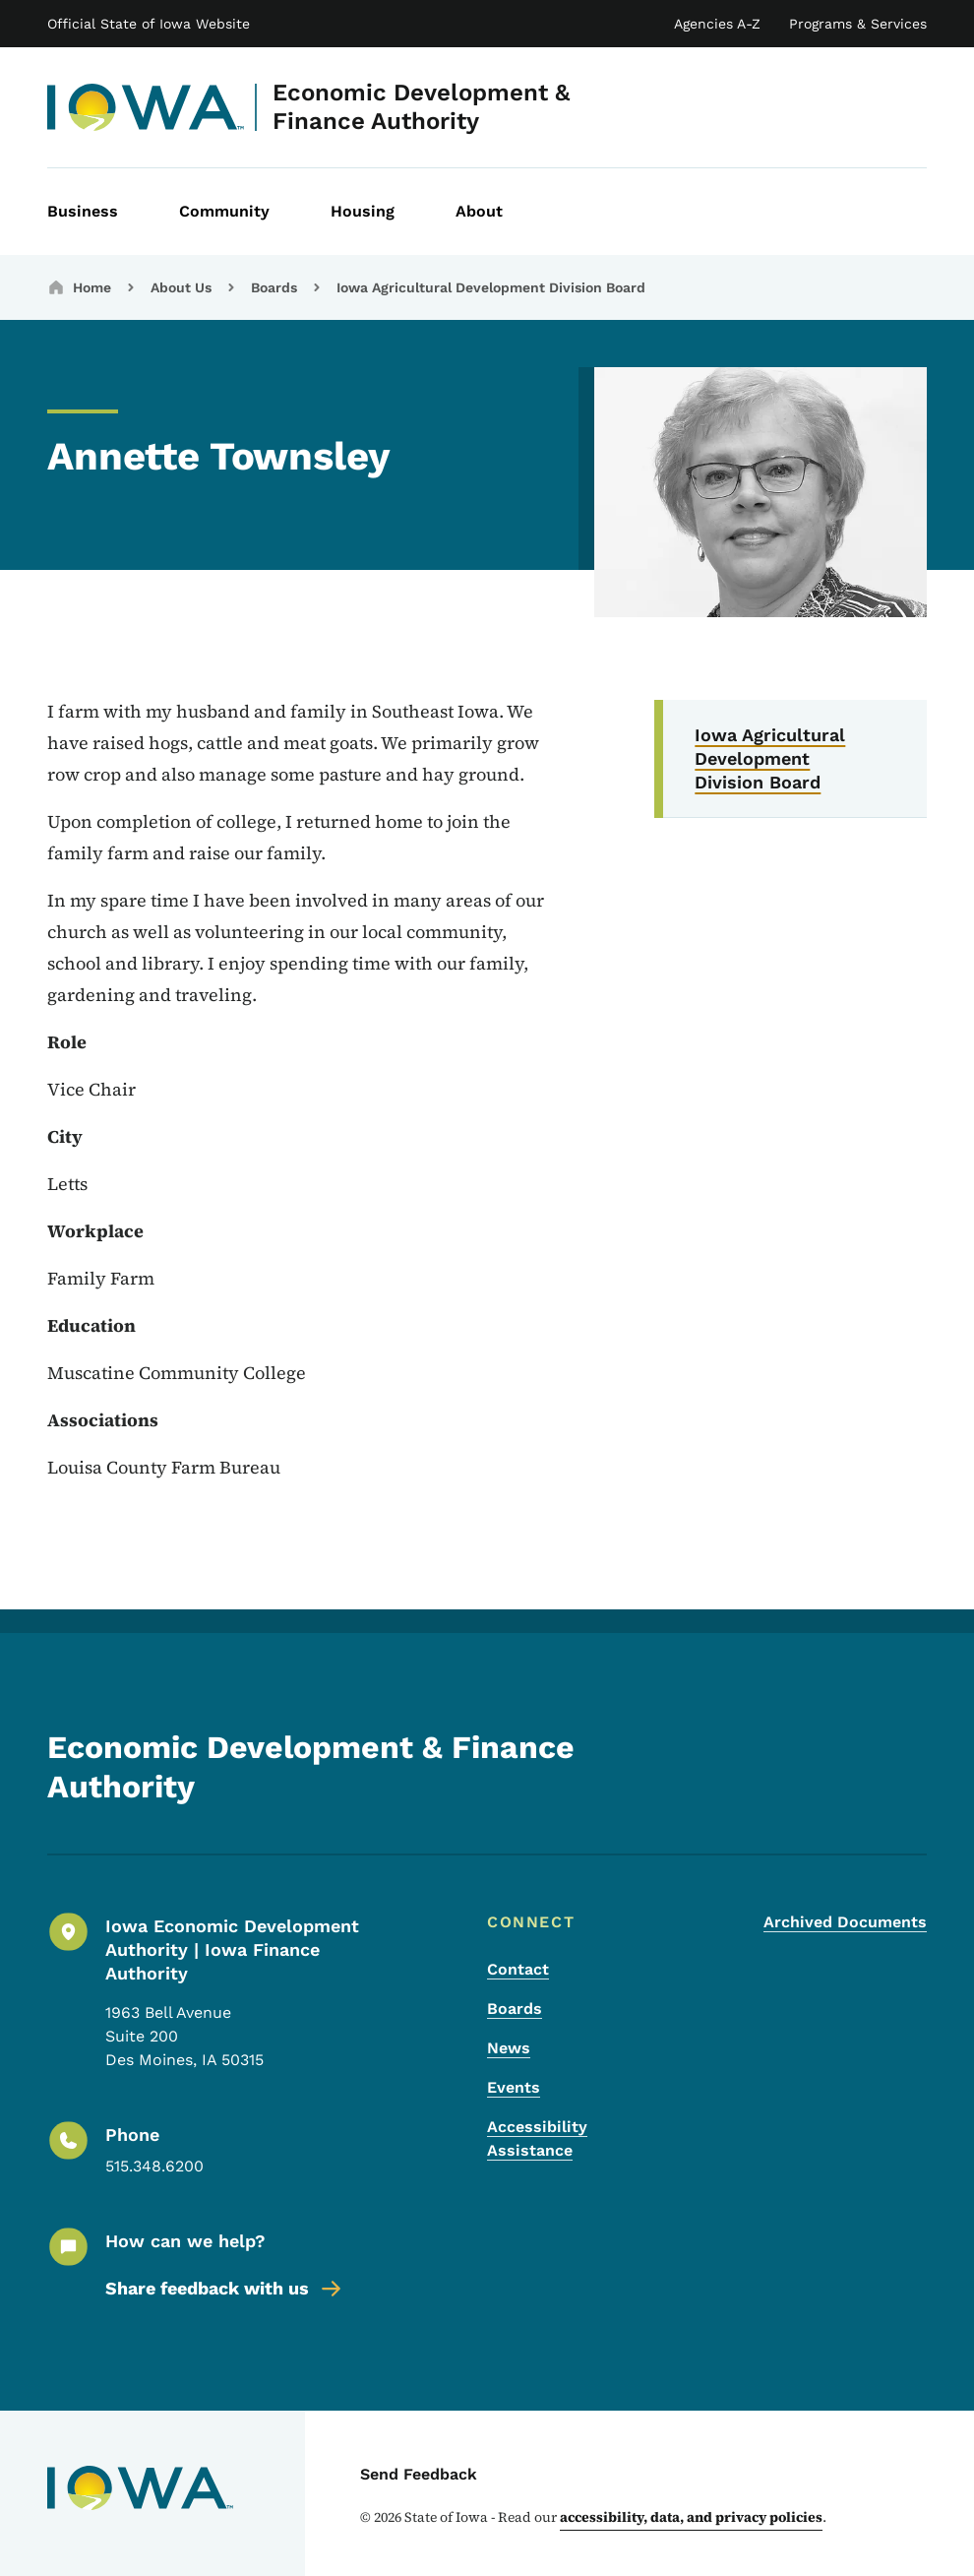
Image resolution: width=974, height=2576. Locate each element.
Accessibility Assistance (537, 2138)
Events (513, 2087)
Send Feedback (418, 2474)
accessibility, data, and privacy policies (691, 2517)
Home (92, 287)
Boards (274, 287)
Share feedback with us (224, 2288)
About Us (181, 287)
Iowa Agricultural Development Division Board (490, 287)
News (508, 2048)
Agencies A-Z (717, 23)
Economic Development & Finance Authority (421, 107)
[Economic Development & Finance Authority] (146, 107)
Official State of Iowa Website (148, 23)
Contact (518, 1969)
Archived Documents (845, 1922)
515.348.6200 (154, 2166)
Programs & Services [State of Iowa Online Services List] (858, 23)
